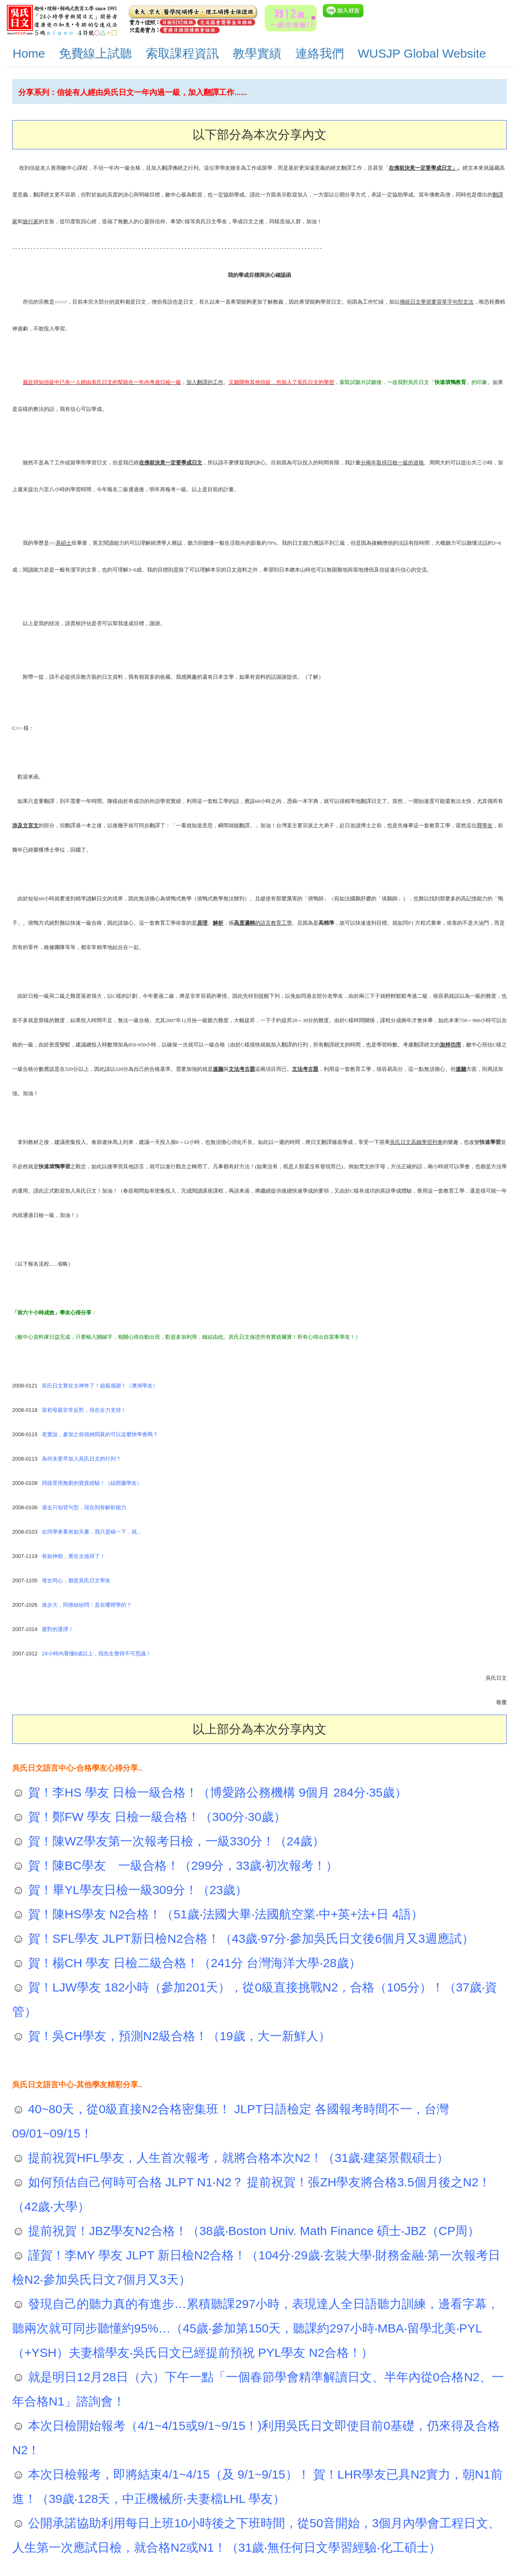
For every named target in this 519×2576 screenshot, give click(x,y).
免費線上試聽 (95, 53)
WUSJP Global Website (422, 53)
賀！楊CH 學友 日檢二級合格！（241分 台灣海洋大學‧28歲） (193, 1963)
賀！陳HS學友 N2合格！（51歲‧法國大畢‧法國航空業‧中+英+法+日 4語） (224, 1914)
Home (29, 53)
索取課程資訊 (182, 53)
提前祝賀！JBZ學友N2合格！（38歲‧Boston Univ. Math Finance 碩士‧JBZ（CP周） (252, 2230)
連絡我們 (319, 53)
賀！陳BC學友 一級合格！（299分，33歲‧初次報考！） (181, 1865)
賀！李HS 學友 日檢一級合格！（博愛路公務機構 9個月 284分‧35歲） (216, 1792)
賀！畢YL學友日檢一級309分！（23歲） (136, 1889)
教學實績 (257, 53)
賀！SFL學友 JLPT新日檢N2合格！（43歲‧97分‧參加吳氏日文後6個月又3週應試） (249, 1938)
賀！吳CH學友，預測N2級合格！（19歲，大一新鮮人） (178, 2036)
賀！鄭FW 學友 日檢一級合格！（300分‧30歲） (155, 1816)
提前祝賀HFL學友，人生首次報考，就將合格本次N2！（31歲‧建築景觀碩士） (237, 2157)
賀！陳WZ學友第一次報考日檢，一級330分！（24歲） (174, 1841)
